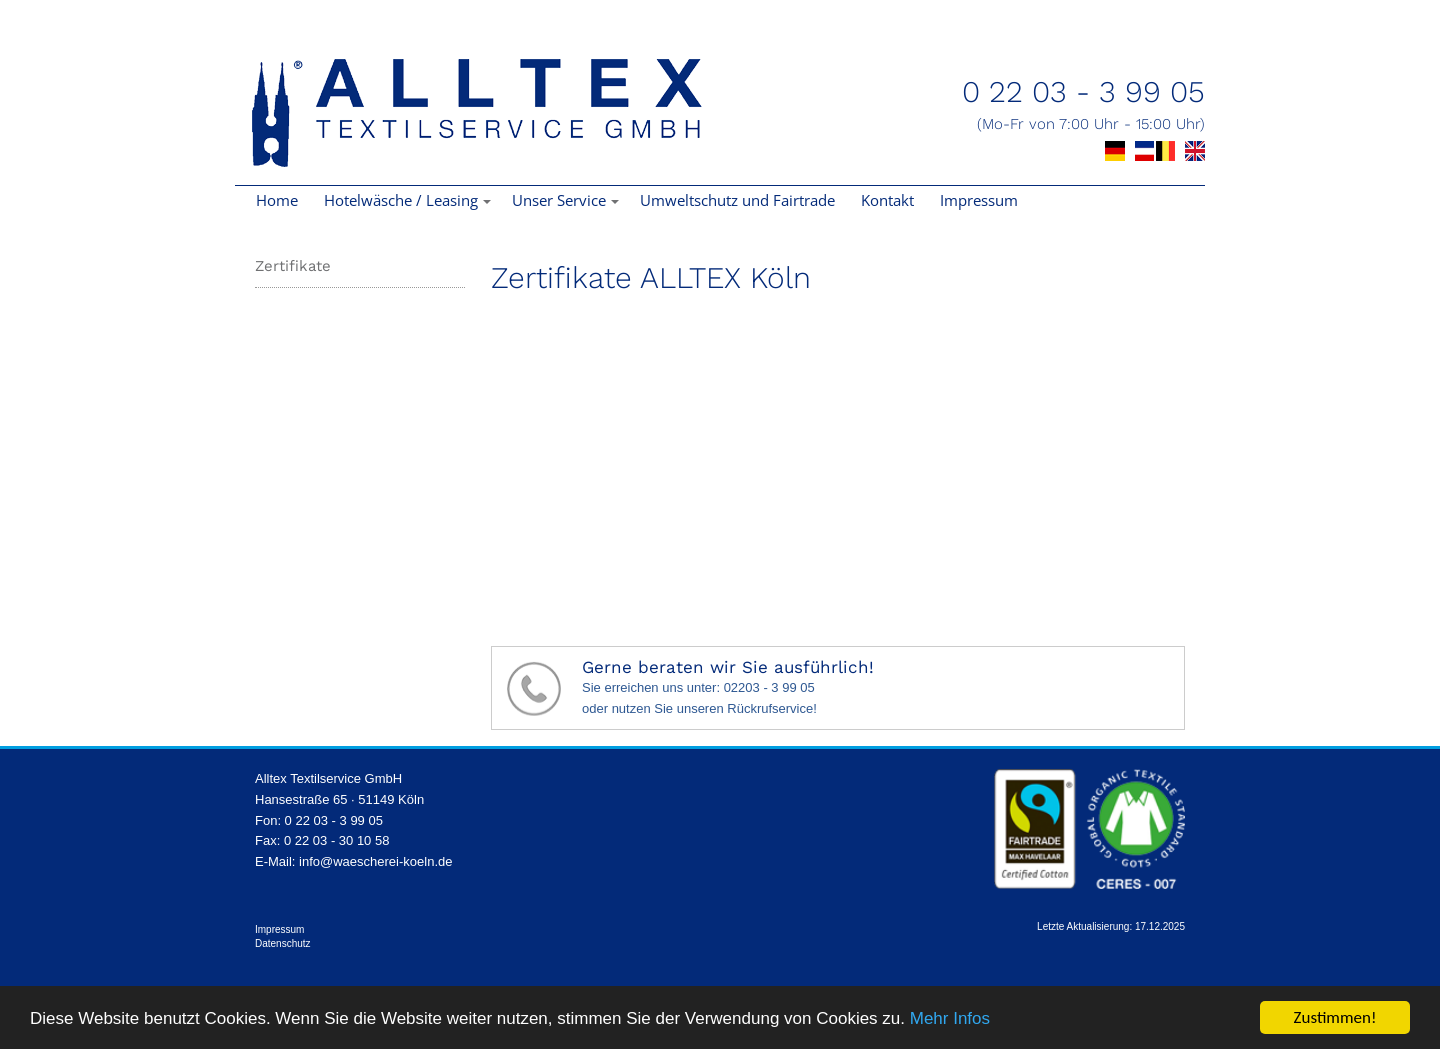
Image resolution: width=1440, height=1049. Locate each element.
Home (277, 200)
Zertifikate (293, 266)
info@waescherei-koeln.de (375, 861)
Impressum (979, 200)
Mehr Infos (950, 1018)
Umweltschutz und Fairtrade (737, 200)
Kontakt (887, 200)
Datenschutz (283, 943)
